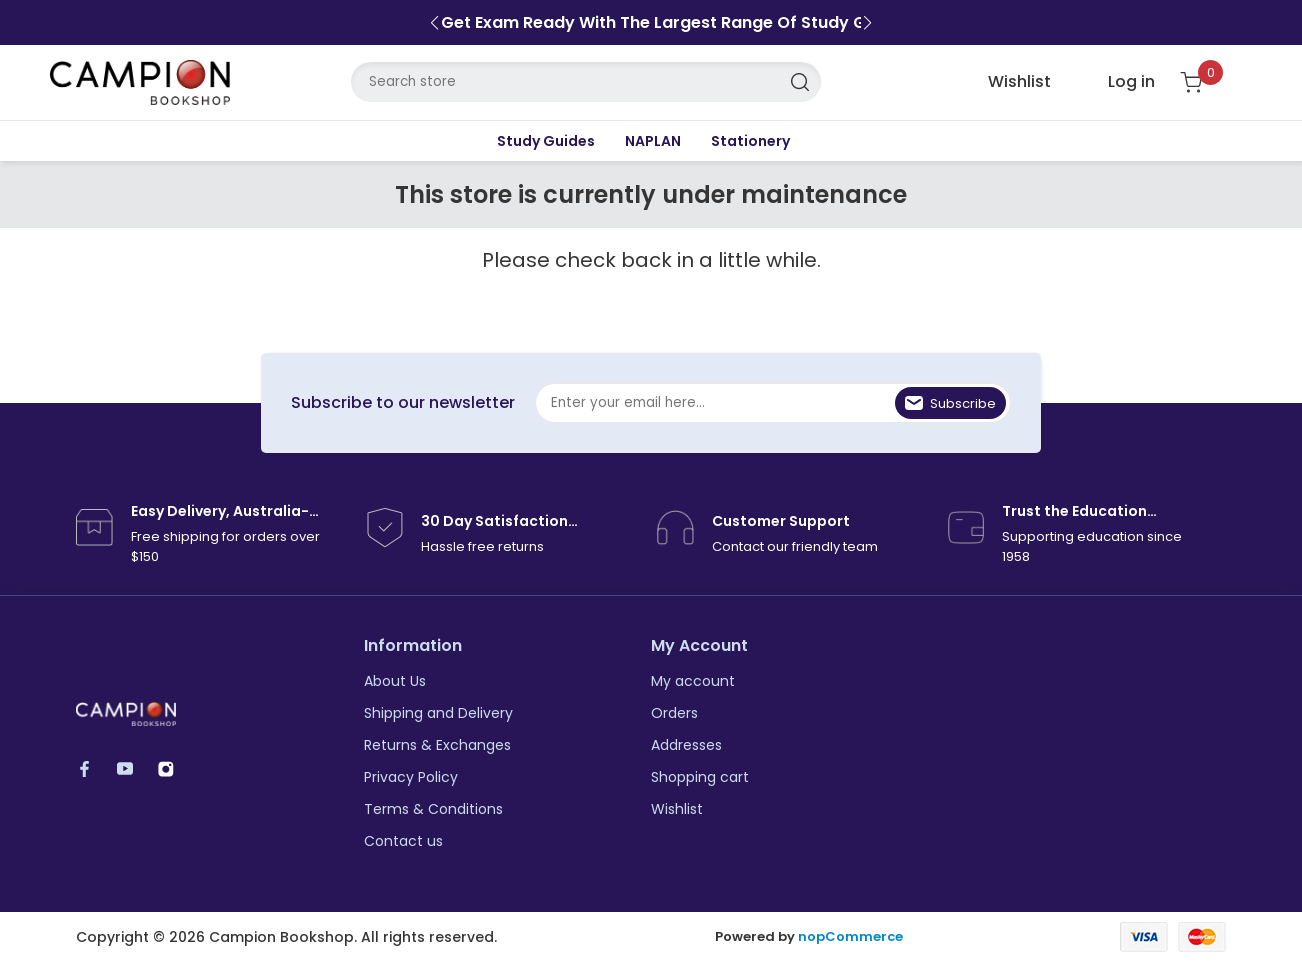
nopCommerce (850, 937)
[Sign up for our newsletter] (773, 403)
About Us (395, 681)
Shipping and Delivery (438, 713)
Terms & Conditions (433, 809)
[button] (434, 23)
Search (801, 82)
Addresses (686, 745)
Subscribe (963, 403)
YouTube (134, 768)
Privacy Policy (411, 777)
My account (693, 681)
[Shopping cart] (1203, 82)
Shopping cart (700, 777)
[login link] (1115, 82)
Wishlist (677, 809)
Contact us (403, 841)
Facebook (93, 768)
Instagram (175, 768)
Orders (674, 713)
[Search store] (586, 82)
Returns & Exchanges (437, 745)
